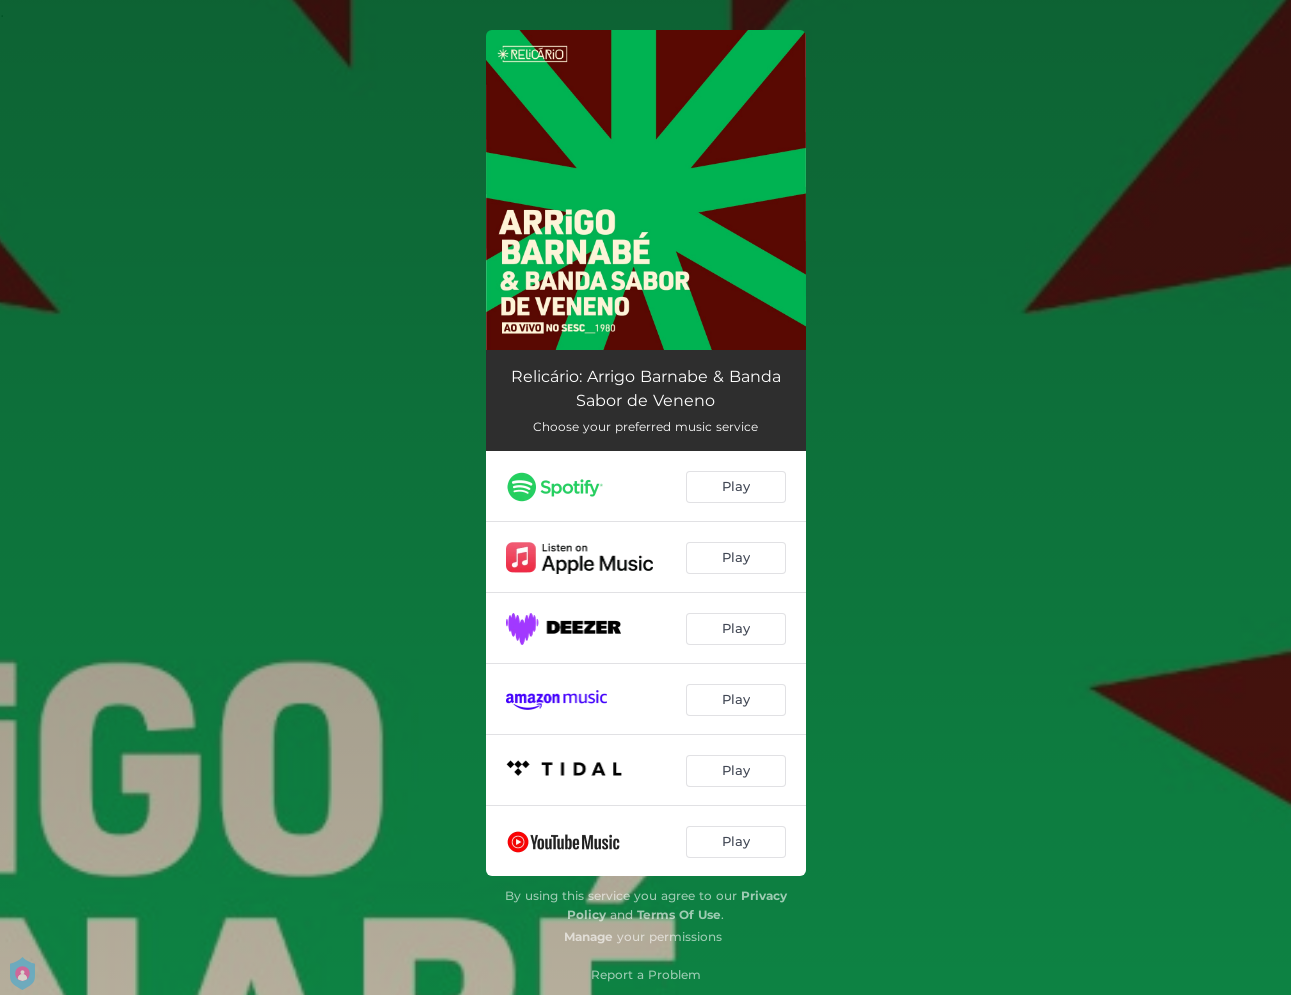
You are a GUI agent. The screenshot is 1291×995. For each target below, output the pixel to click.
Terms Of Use (679, 914)
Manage (588, 936)
